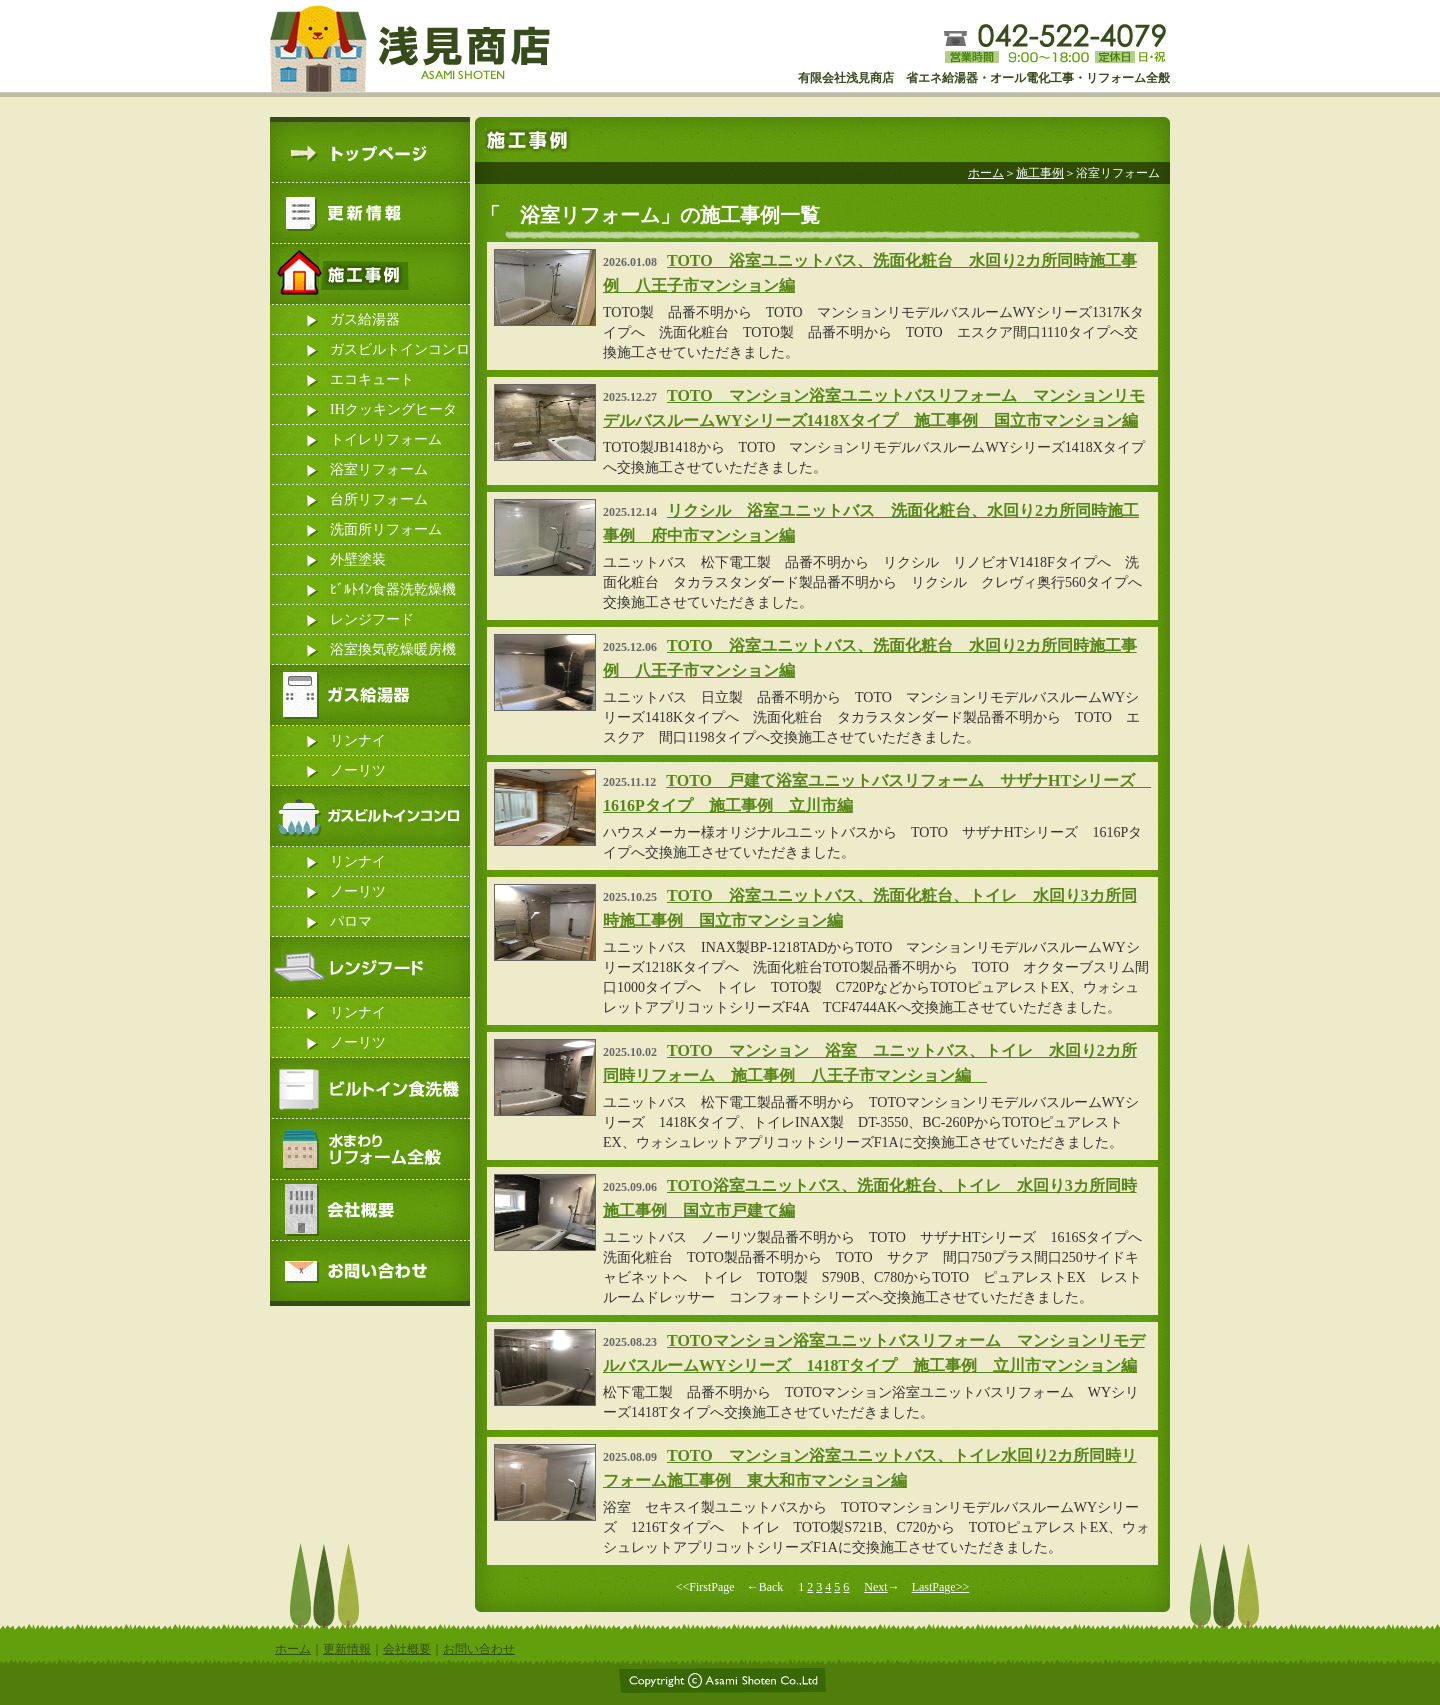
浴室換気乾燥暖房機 (393, 649)
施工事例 (1040, 173)
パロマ (351, 921)
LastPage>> (941, 1587)
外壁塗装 (358, 559)
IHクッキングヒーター (393, 413)
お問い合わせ (479, 1649)
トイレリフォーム (386, 439)
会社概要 (407, 1649)
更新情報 (347, 1649)
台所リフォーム (379, 499)
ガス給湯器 (365, 319)
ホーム (986, 173)
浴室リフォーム (379, 469)
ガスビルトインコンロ (400, 349)
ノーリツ (358, 770)
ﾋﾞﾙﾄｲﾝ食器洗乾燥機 (393, 589)
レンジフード (372, 619)
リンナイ (358, 740)
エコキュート (372, 379)
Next (875, 1587)
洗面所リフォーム (386, 529)
